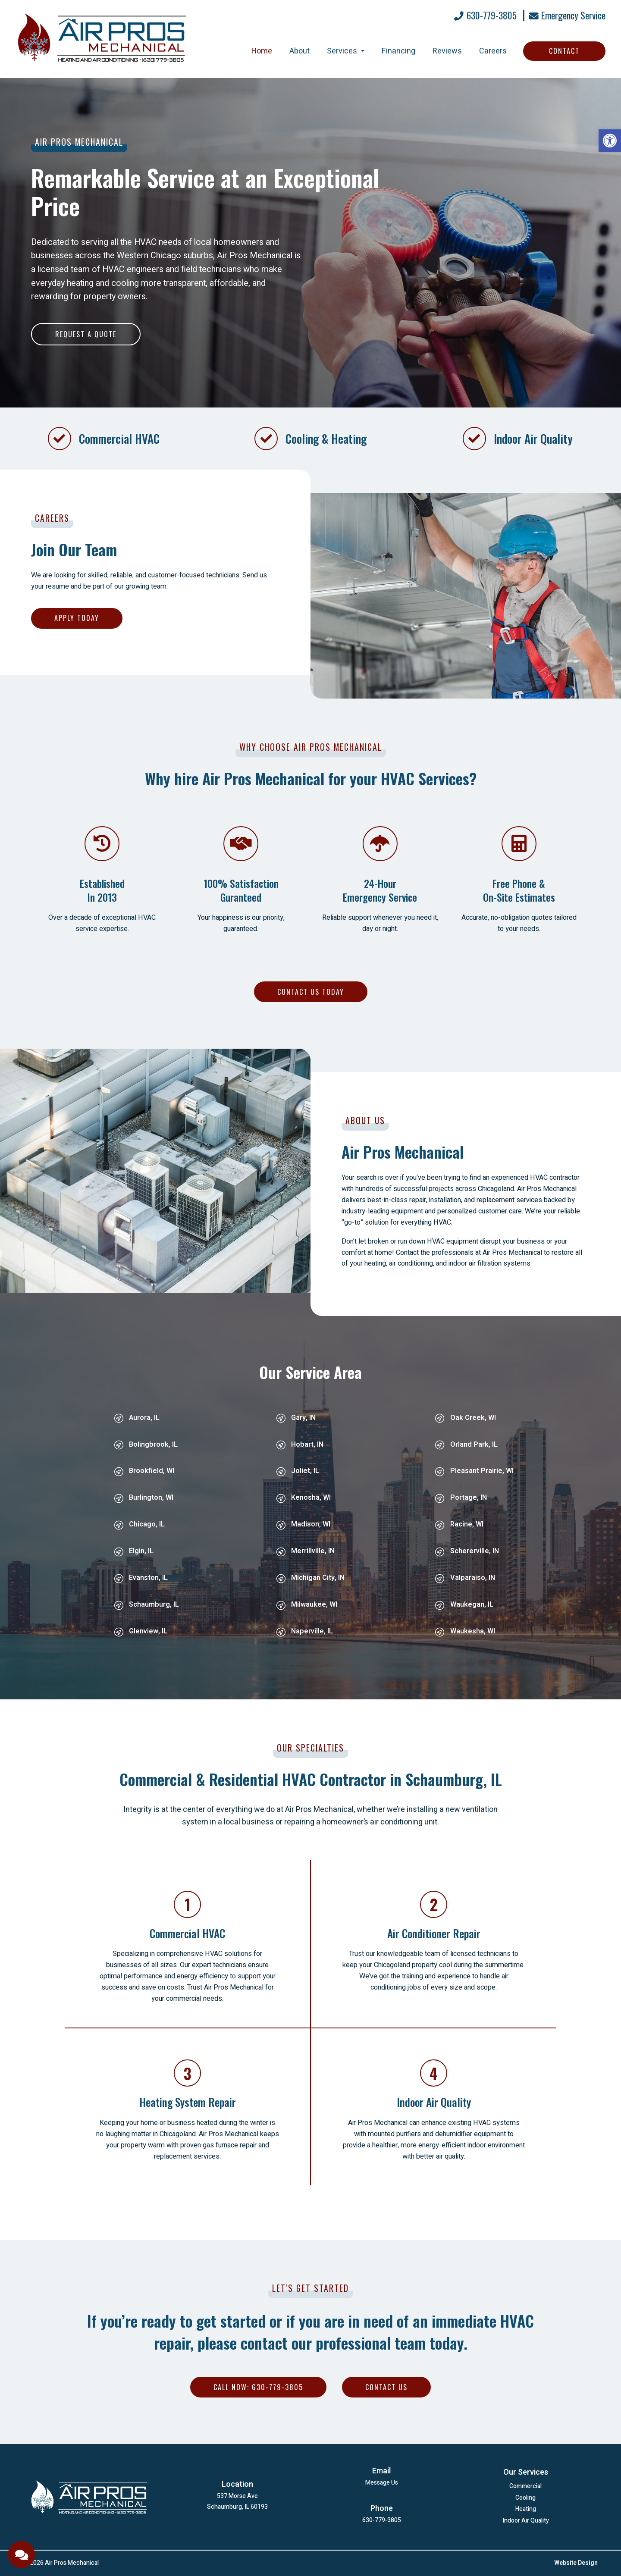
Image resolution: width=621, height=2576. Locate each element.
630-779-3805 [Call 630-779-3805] (485, 16)
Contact (564, 51)
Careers (493, 51)
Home (261, 51)
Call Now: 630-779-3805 (258, 2387)
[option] (310, 242)
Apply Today (76, 618)
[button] (610, 140)
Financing (398, 51)
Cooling (525, 2498)
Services (345, 51)
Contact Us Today (310, 992)
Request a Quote (85, 334)
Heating (525, 2509)
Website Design (576, 2562)
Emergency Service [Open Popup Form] (567, 16)
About (299, 51)
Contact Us (386, 2387)
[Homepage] (102, 71)
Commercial (525, 2487)
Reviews (447, 51)
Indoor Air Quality (525, 2521)
